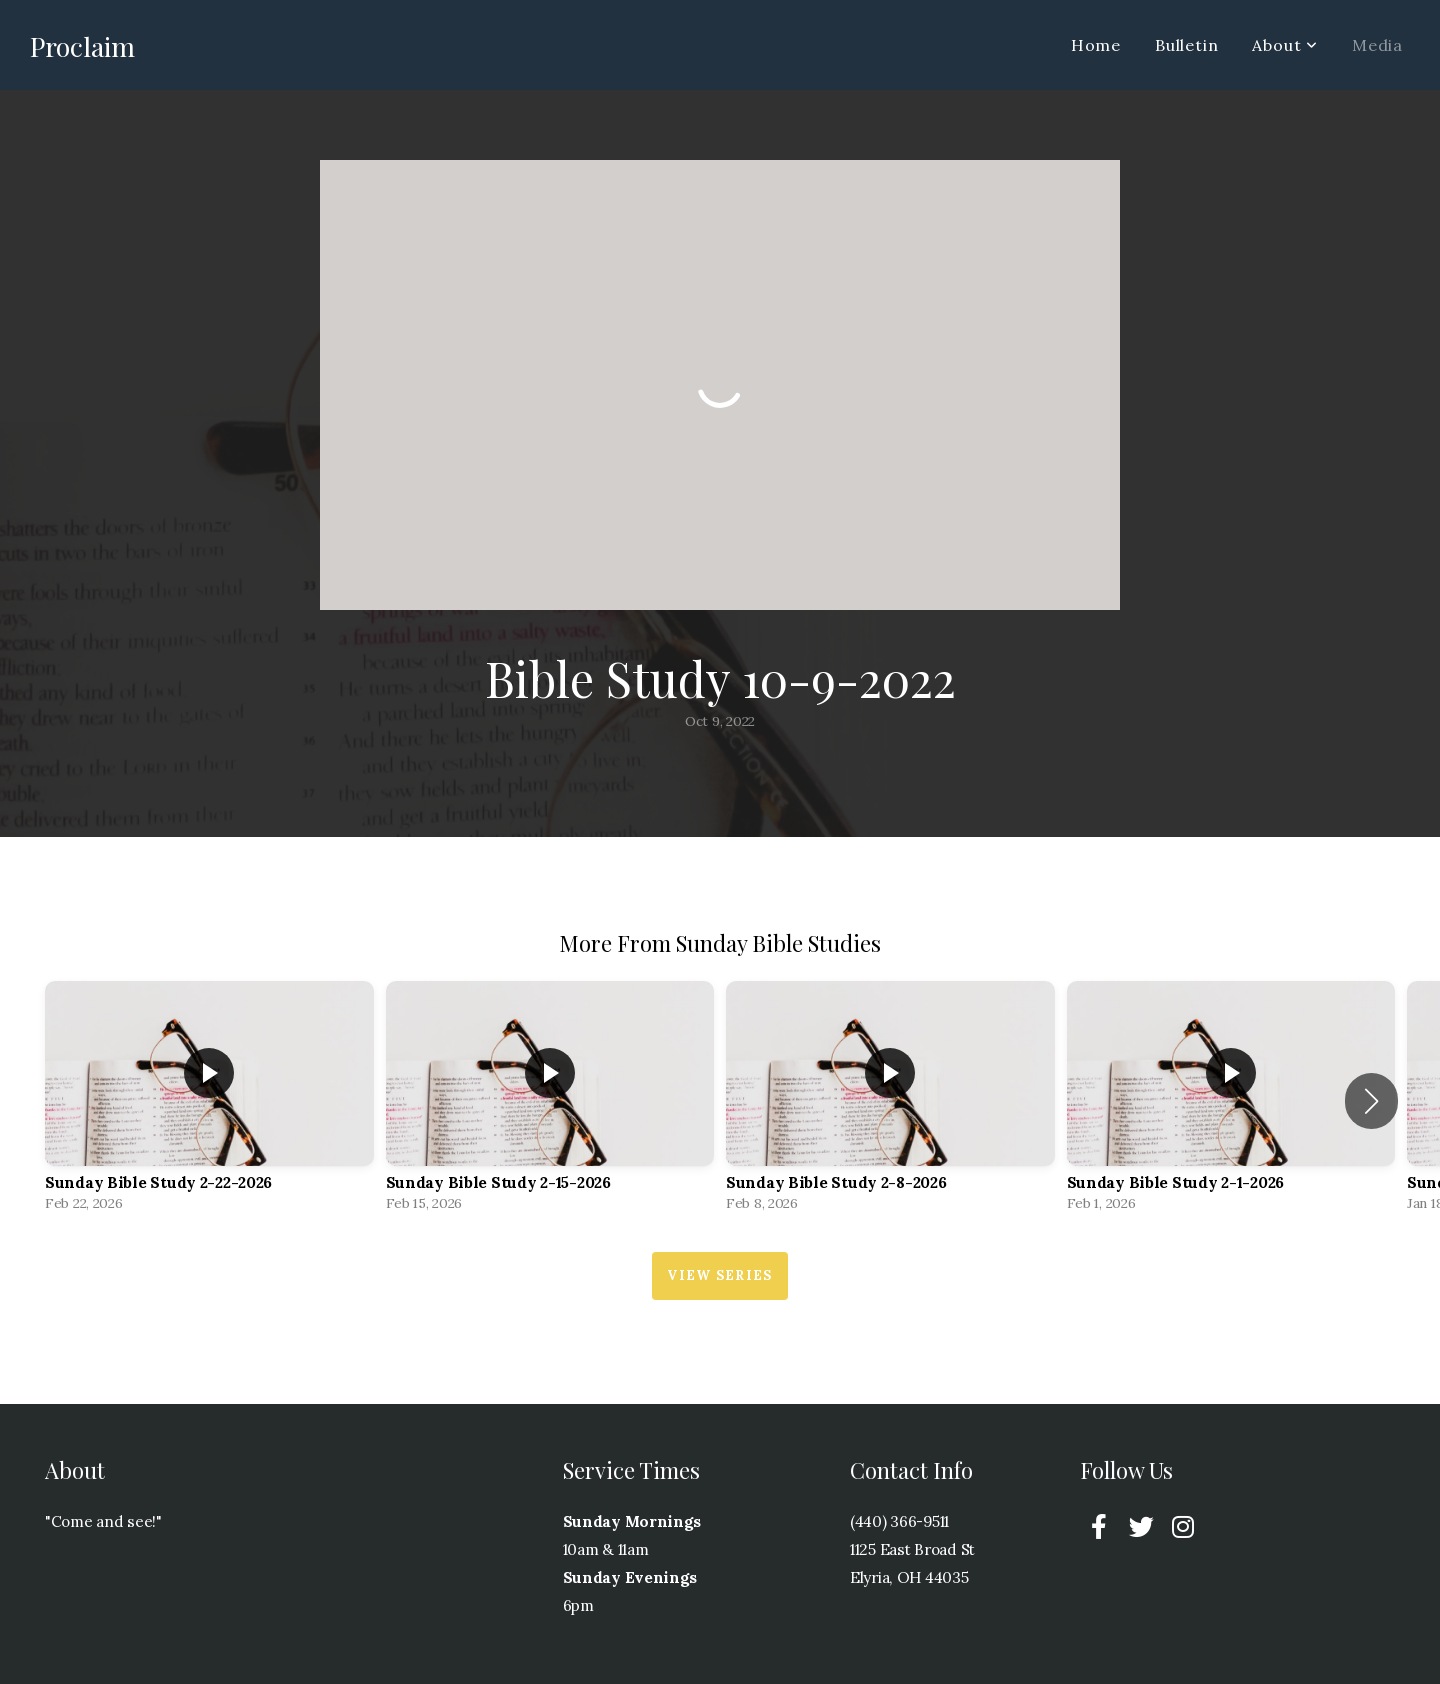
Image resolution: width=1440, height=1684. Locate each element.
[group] (209, 1101)
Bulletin (1186, 45)
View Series (719, 1275)
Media (1377, 45)
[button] (1371, 1101)
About (1285, 45)
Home (1096, 45)
